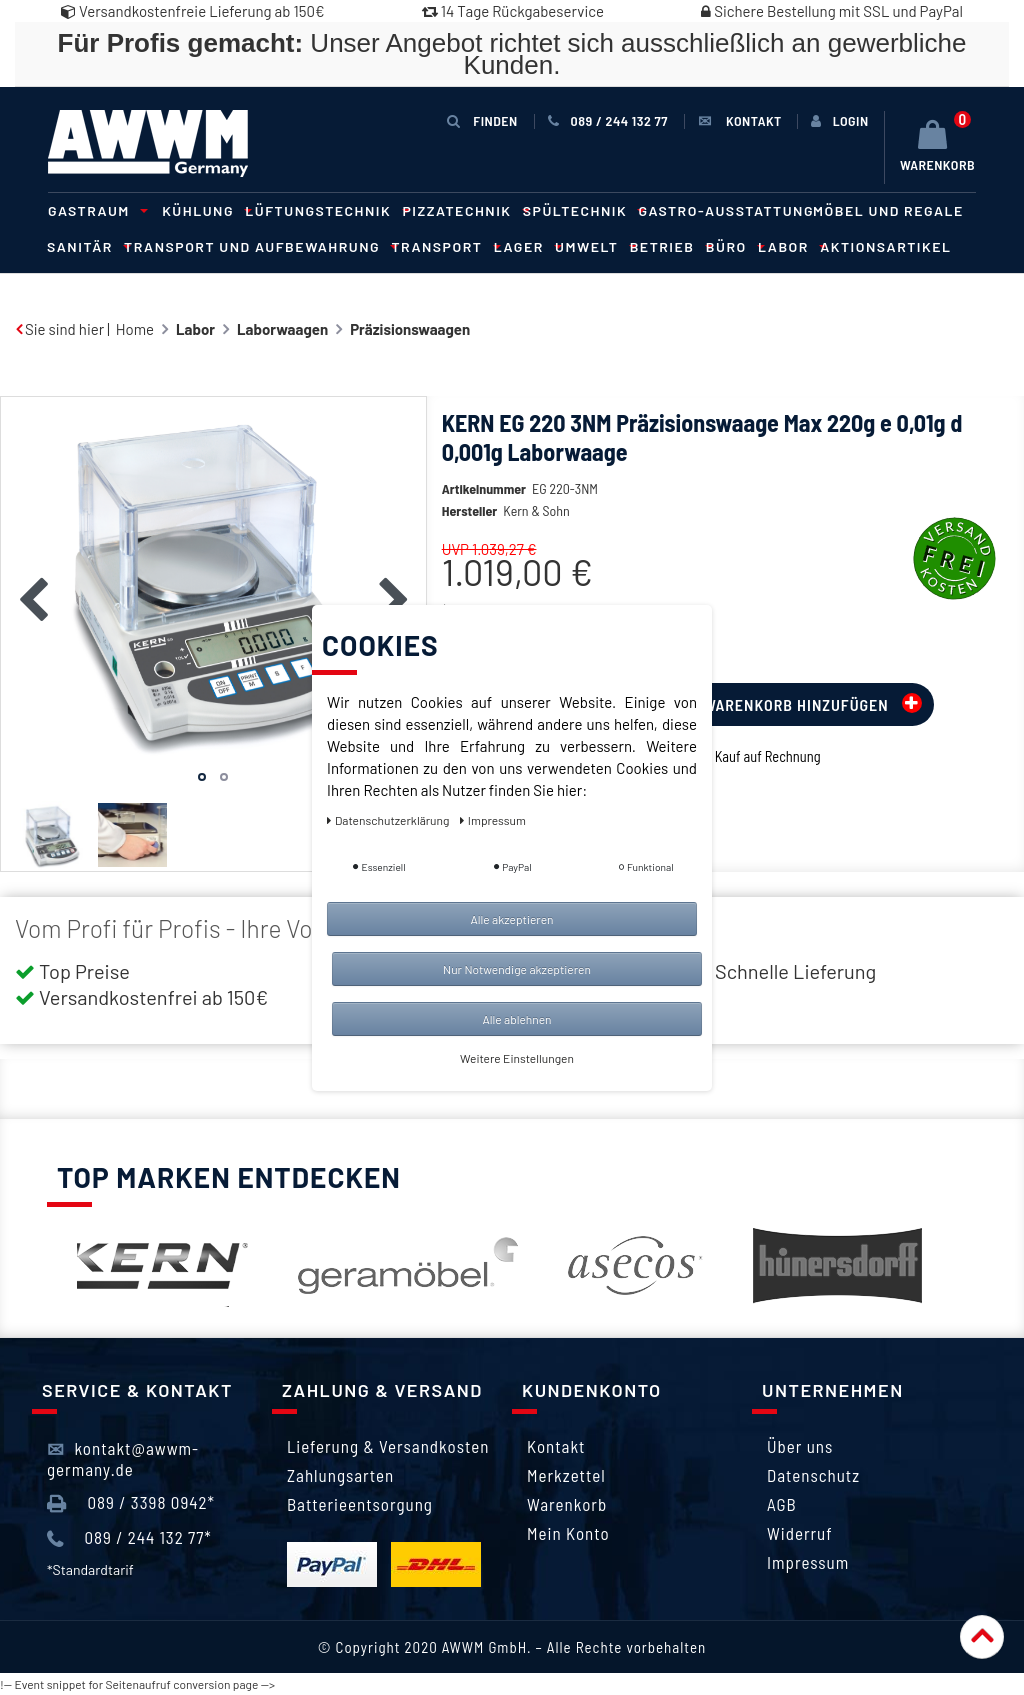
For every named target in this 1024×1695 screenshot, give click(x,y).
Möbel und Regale (888, 210)
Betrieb (668, 246)
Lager (525, 246)
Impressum (808, 1562)
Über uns (800, 1446)
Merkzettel (566, 1475)
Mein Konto (568, 1533)
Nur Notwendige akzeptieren (517, 969)
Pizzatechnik (463, 210)
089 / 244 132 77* (129, 1538)
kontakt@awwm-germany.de (123, 1458)
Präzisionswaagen (410, 329)
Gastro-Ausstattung (726, 210)
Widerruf (800, 1533)
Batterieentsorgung (360, 1504)
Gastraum (95, 210)
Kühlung (204, 210)
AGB (782, 1504)
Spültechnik (581, 210)
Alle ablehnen (516, 1019)
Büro (732, 246)
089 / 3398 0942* (131, 1503)
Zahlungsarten (340, 1475)
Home (135, 329)
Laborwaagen (282, 329)
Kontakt (556, 1446)
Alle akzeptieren (511, 919)
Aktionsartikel (885, 246)
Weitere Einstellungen (517, 1058)
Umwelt (593, 246)
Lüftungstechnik (324, 210)
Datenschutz (813, 1475)
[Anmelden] (840, 121)
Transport (442, 246)
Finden (482, 120)
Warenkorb (567, 1504)
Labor (789, 246)
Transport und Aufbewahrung (258, 246)
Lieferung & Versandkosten (388, 1446)
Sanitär (86, 246)
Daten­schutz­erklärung (389, 820)
